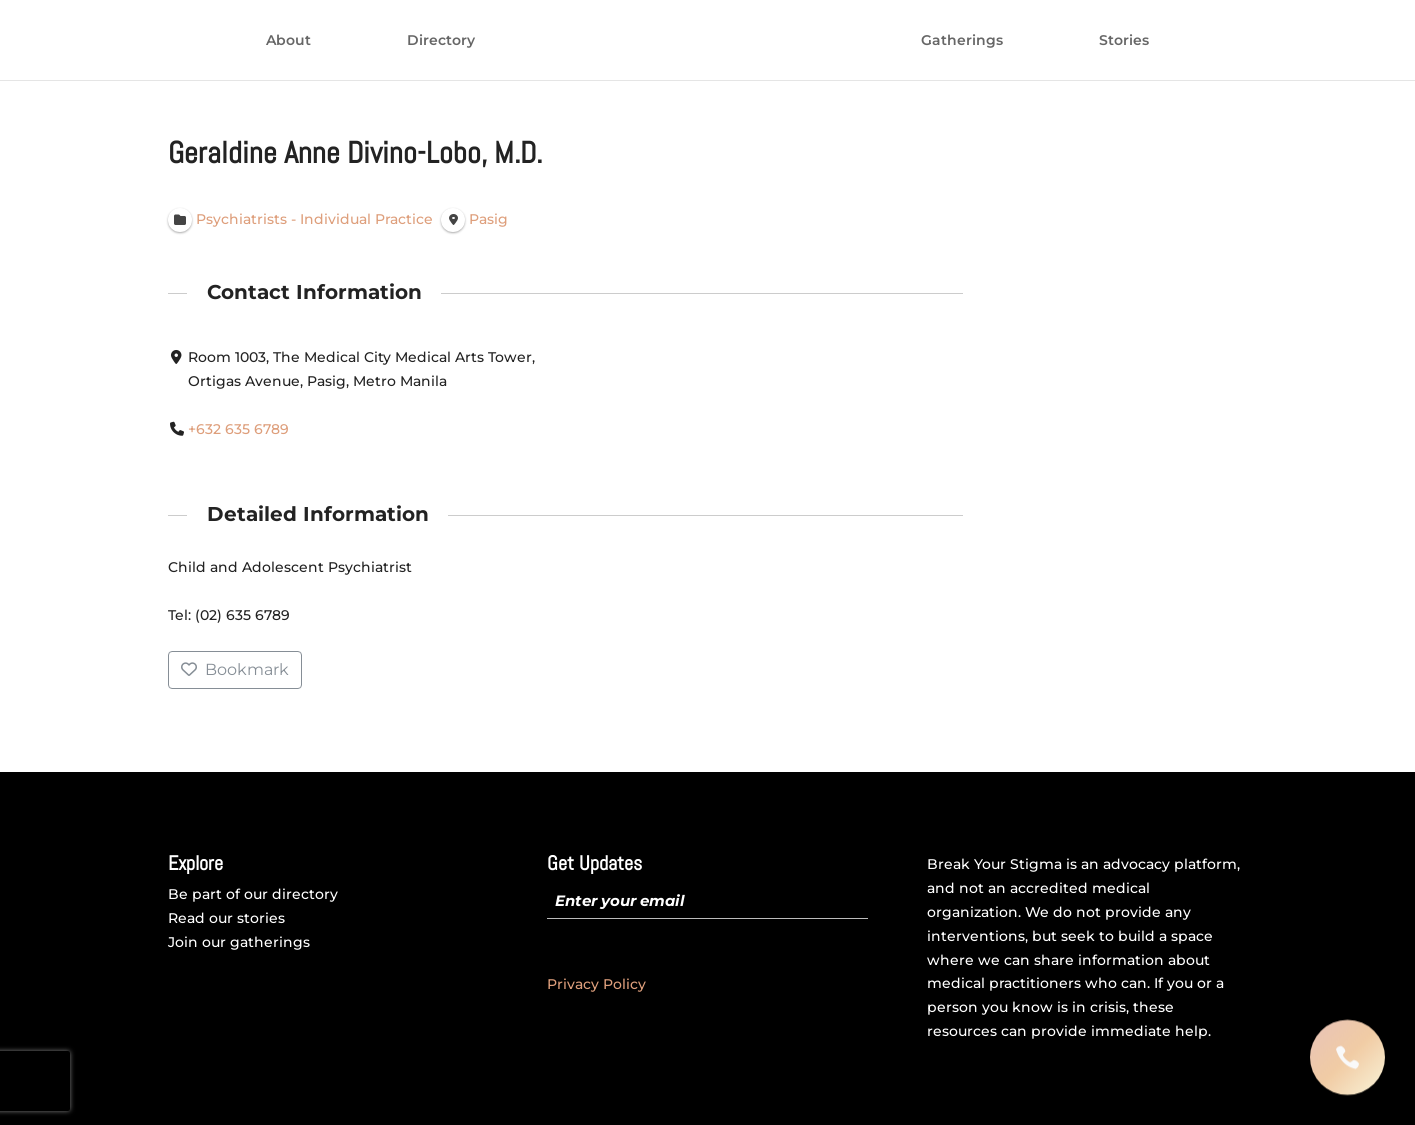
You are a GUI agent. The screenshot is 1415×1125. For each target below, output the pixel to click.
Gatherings (962, 41)
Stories (1124, 41)
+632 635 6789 (238, 429)
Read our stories (226, 918)
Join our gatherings (239, 942)
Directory (441, 41)
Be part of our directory (253, 894)
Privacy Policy (596, 984)
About (288, 41)
